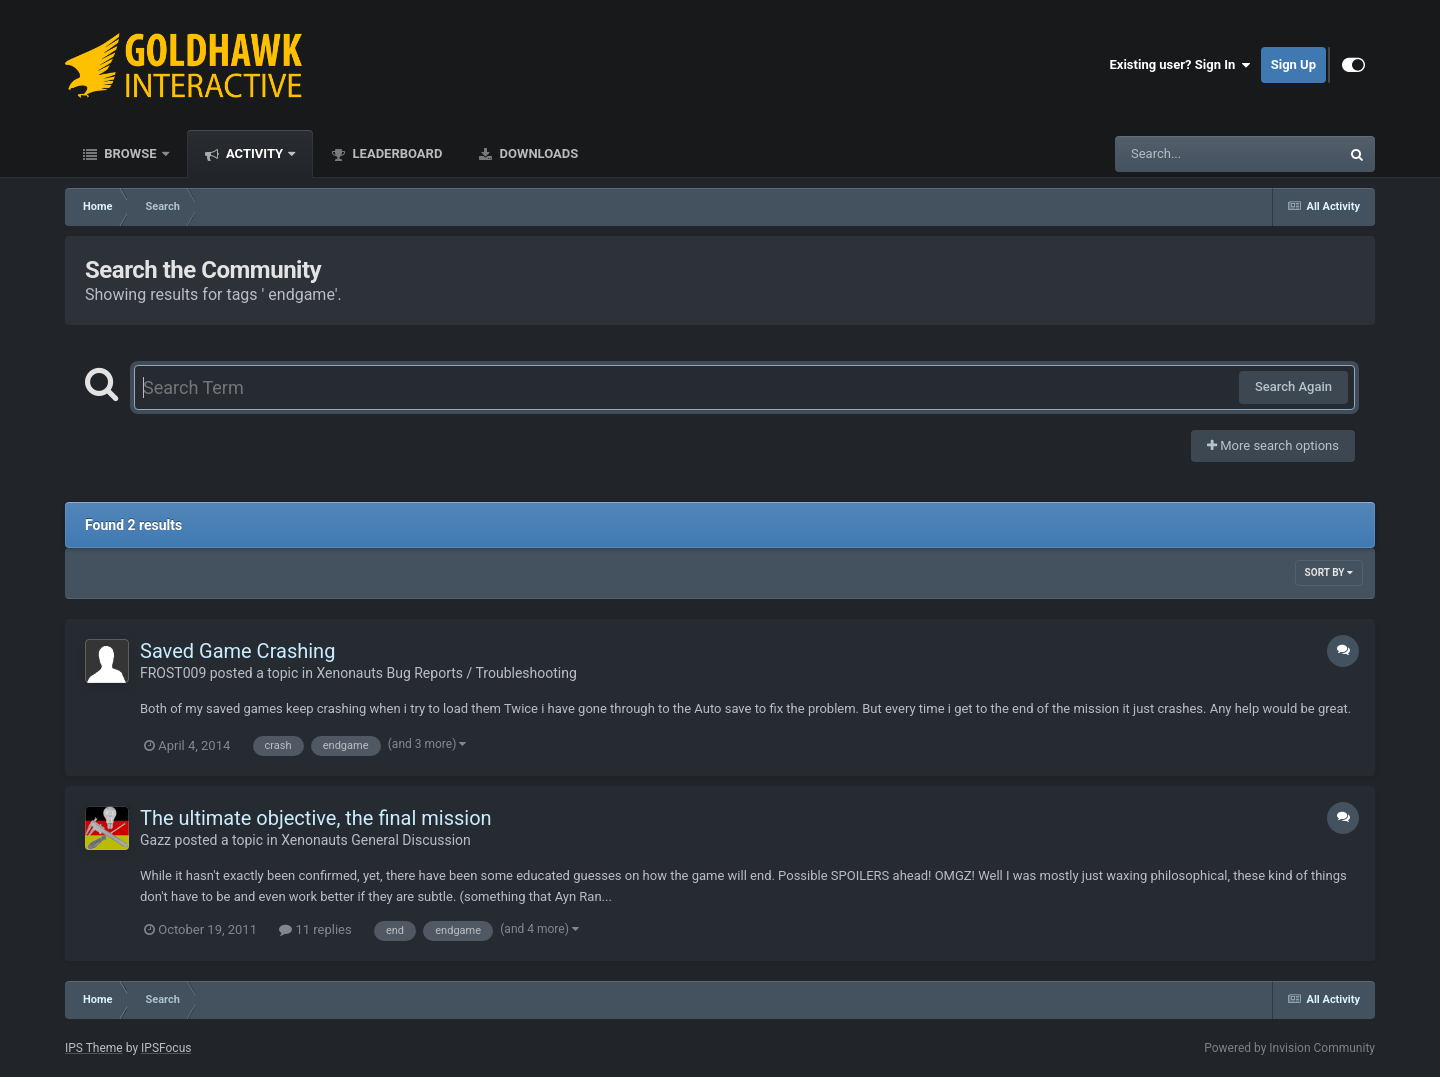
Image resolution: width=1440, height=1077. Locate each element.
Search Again (1293, 386)
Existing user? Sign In (1180, 65)
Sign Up (1293, 64)
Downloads (537, 153)
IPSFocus (166, 1048)
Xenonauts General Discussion (376, 840)
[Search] (1177, 154)
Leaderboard (395, 153)
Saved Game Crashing (237, 651)
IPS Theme (94, 1048)
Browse (130, 153)
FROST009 (173, 673)
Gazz (155, 840)
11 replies (315, 929)
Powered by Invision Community (1289, 1048)
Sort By (1329, 572)
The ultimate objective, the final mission (316, 818)
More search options (1273, 445)
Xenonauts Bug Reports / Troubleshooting (446, 673)
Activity (255, 153)
